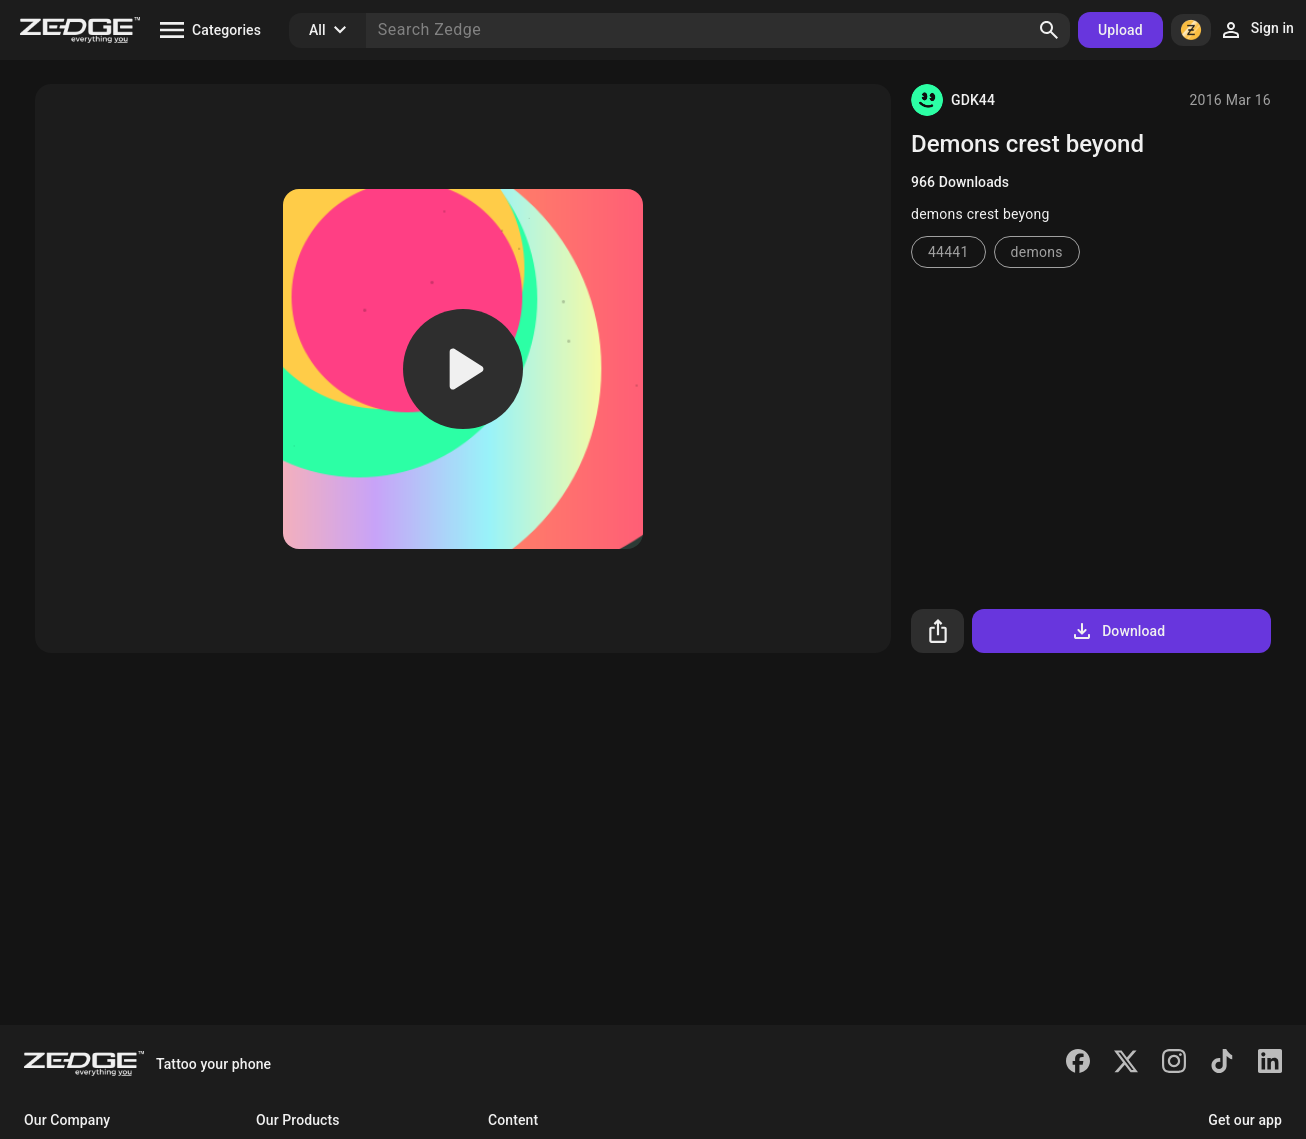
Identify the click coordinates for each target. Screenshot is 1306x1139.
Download (1117, 631)
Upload (1120, 30)
